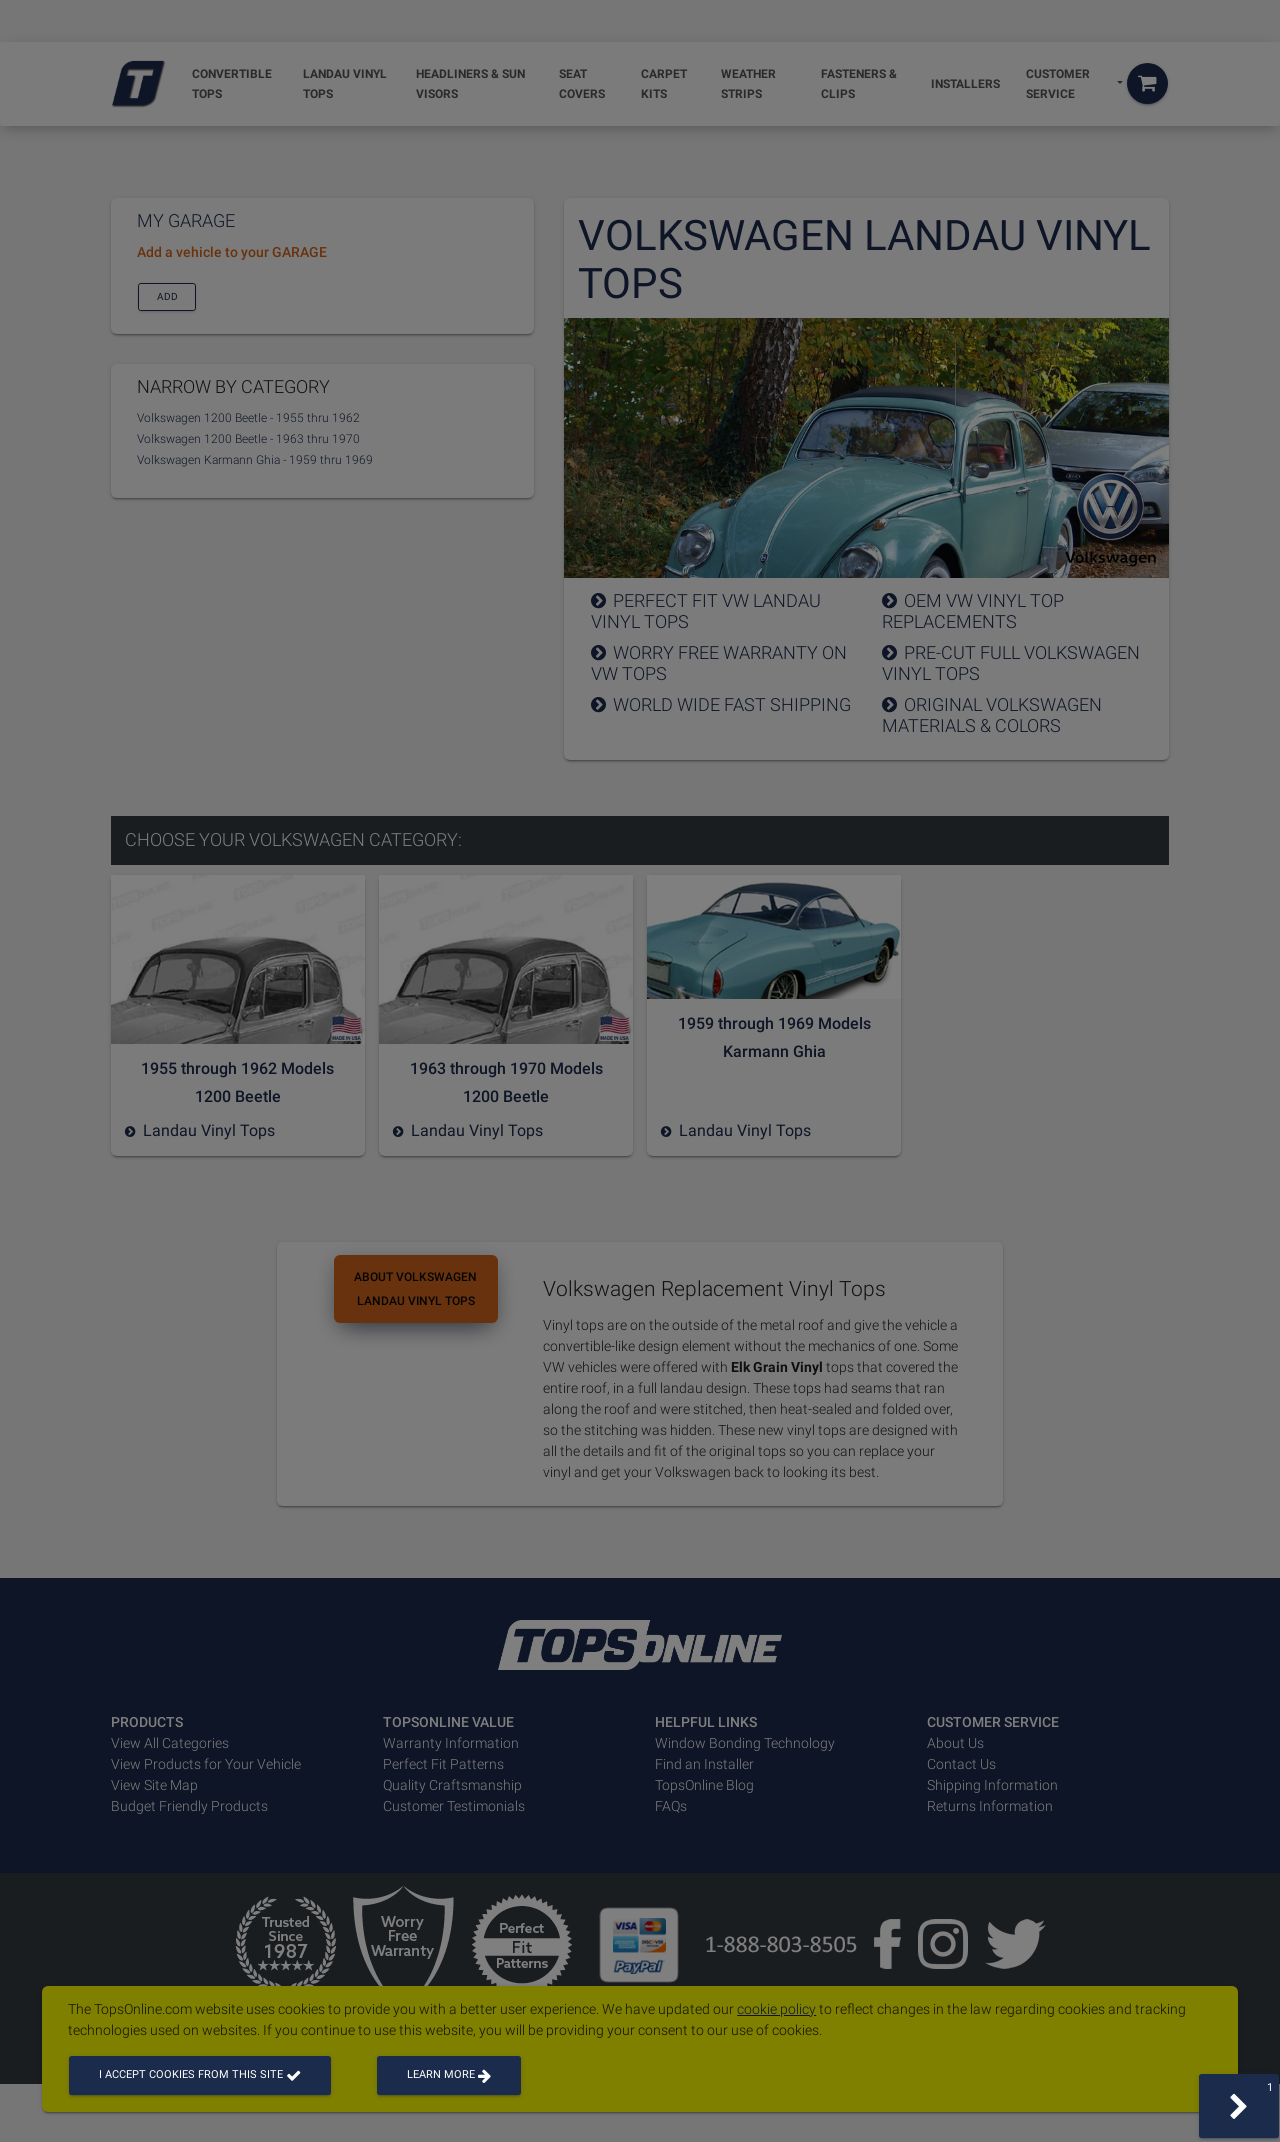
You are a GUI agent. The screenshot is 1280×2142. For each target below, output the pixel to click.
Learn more (449, 2074)
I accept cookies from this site (200, 2074)
